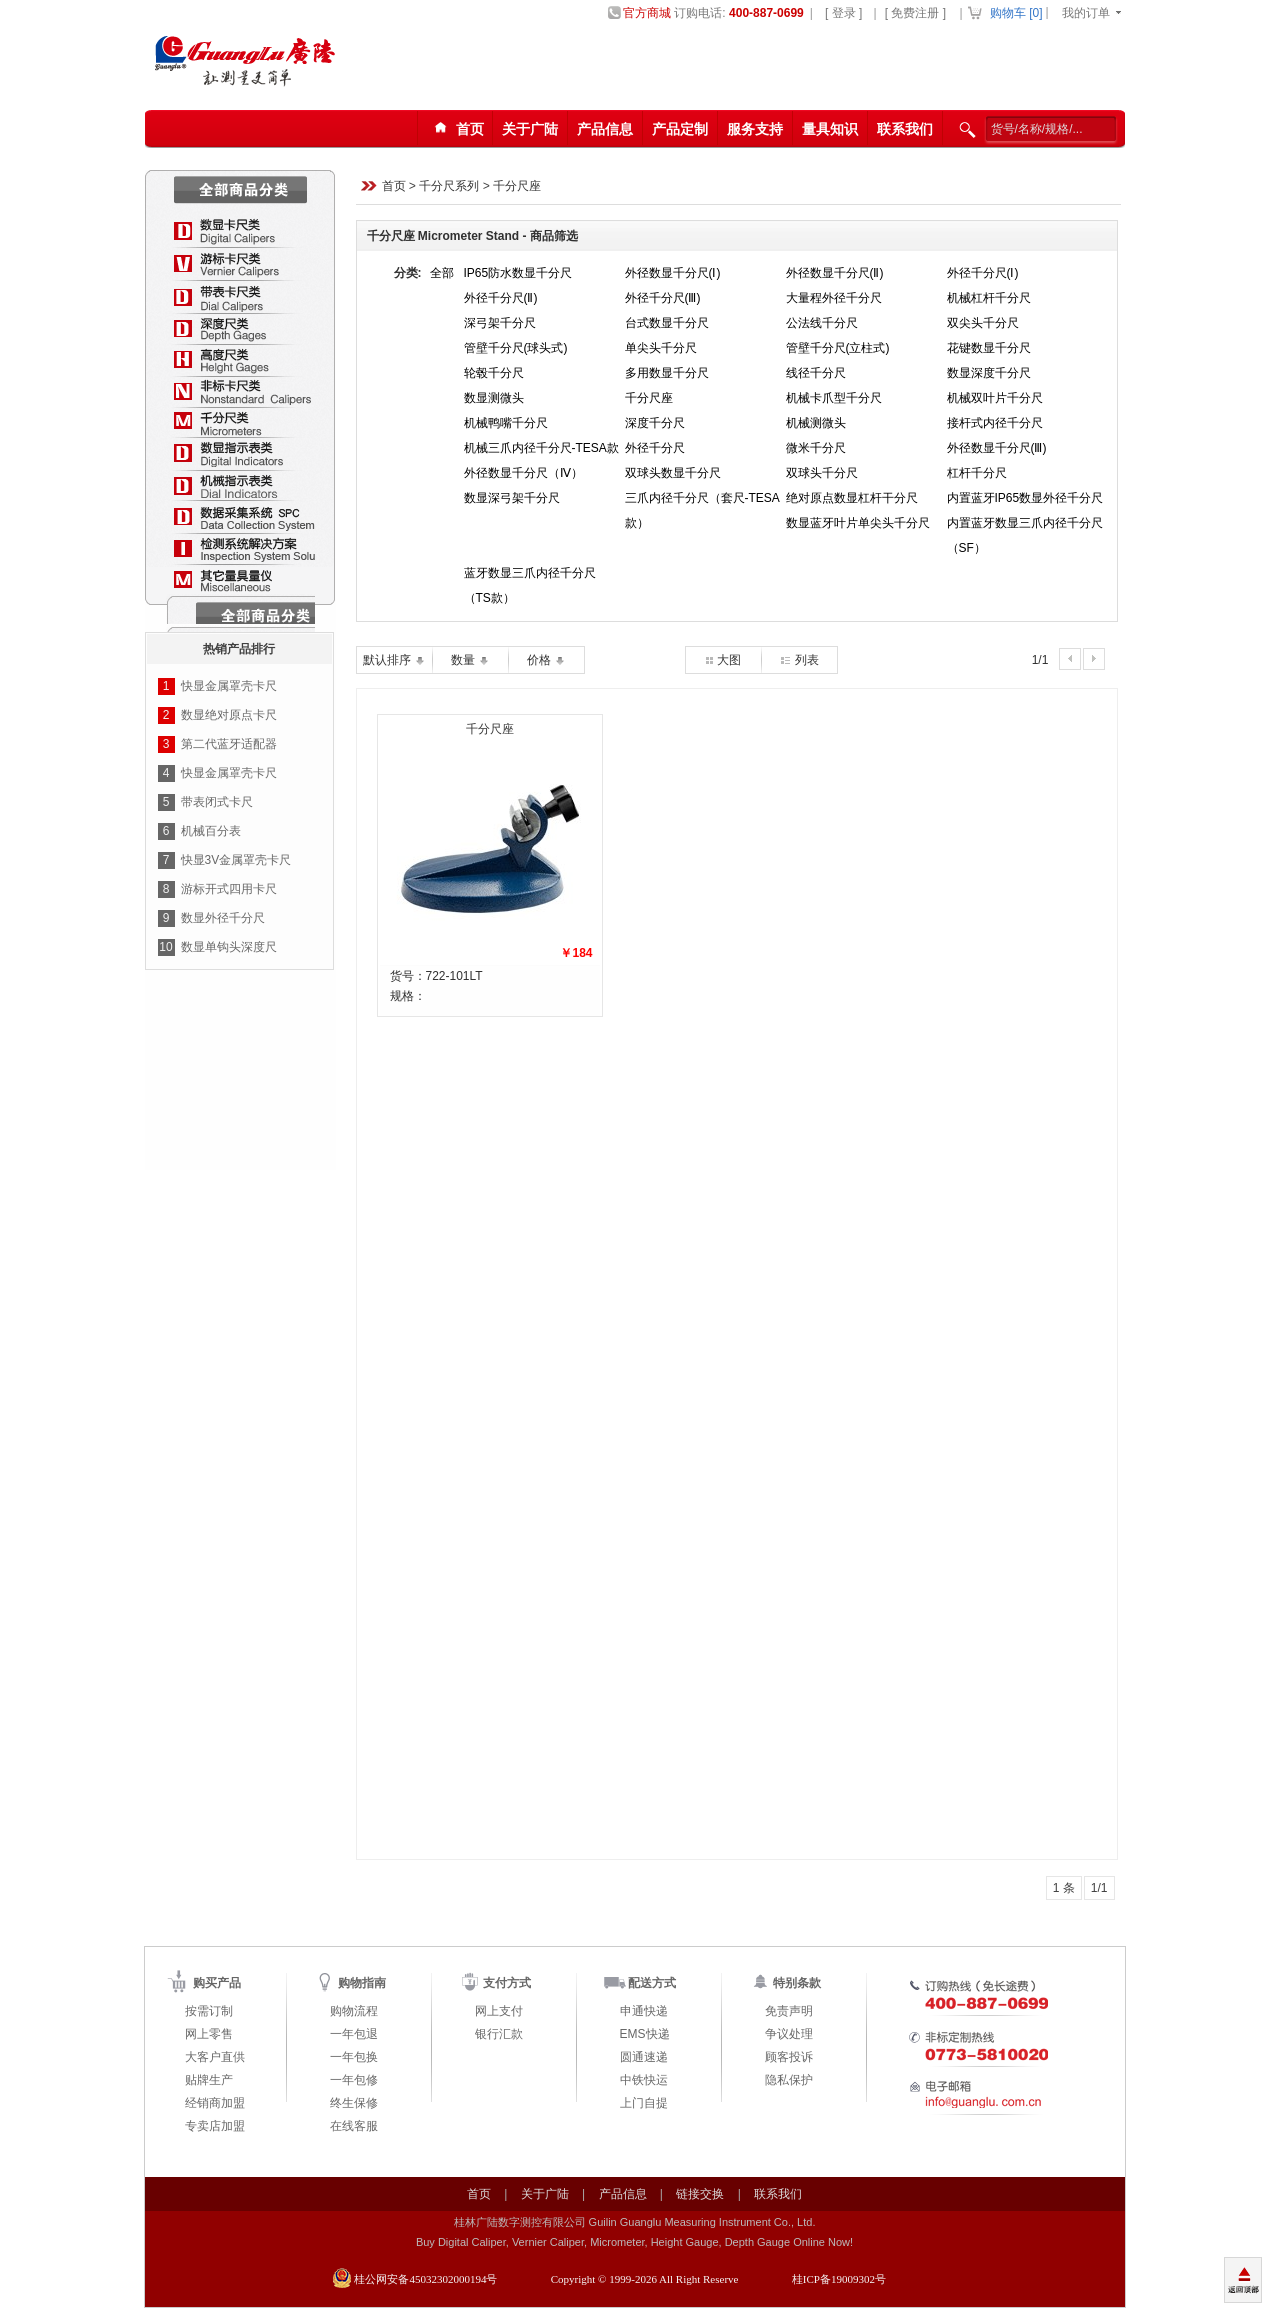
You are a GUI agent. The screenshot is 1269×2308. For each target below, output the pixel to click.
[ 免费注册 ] (915, 13)
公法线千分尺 (822, 323)
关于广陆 (530, 129)
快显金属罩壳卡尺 (229, 686)
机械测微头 (816, 423)
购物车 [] (1016, 13)
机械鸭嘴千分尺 (506, 423)
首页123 (456, 129)
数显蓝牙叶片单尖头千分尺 (858, 523)
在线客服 (354, 2126)
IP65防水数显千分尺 (518, 273)
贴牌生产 (209, 2080)
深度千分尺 (655, 423)
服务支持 (755, 129)
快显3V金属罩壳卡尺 (236, 860)
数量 (469, 660)
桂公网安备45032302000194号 (425, 2279)
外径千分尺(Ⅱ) (501, 298)
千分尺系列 (449, 187)
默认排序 (393, 660)
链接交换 (700, 2194)
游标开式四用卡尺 (229, 889)
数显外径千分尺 (223, 918)
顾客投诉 (789, 2057)
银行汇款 (499, 2034)
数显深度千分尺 (989, 373)
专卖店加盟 (215, 2126)
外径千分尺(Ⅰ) (983, 273)
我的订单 (1086, 13)
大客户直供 (215, 2057)
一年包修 (354, 2080)
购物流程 (354, 2011)
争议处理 (789, 2034)
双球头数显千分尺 (673, 473)
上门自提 (644, 2103)
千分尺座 (517, 187)
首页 (394, 187)
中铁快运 (644, 2080)
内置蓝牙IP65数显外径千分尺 (1025, 498)
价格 (545, 660)
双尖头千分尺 (983, 323)
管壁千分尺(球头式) (516, 348)
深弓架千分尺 (500, 323)
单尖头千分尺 (661, 348)
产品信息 (605, 129)
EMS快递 (645, 2034)
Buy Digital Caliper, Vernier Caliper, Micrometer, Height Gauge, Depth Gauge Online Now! (634, 2242)
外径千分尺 (655, 448)
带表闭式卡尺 (217, 802)
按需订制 (209, 2011)
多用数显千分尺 (667, 373)
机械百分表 (211, 831)
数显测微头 (494, 398)
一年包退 (354, 2034)
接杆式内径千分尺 (995, 423)
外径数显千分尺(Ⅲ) (997, 448)
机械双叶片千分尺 (995, 398)
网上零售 (209, 2034)
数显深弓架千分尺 (512, 498)
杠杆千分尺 (977, 473)
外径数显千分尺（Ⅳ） (523, 473)
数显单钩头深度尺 (229, 947)
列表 (798, 660)
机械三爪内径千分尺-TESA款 (541, 448)
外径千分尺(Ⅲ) (663, 298)
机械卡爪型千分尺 (834, 398)
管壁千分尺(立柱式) (838, 348)
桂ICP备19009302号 (839, 2279)
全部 (442, 273)
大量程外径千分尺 (834, 298)
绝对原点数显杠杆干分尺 (852, 498)
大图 (723, 660)
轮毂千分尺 (494, 373)
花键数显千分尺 (989, 348)
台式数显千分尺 (667, 323)
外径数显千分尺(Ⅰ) (673, 273)
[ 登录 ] (843, 13)
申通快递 (644, 2011)
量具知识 (830, 129)
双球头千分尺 (822, 473)
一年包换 (354, 2057)
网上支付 (499, 2011)
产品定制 (680, 129)
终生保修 (354, 2103)
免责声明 (789, 2011)
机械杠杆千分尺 (989, 298)
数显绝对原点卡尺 (229, 715)
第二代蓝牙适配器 (229, 744)
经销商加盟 (215, 2103)
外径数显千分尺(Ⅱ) (835, 273)
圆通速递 (644, 2057)
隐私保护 (789, 2080)
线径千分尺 (816, 373)
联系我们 (905, 129)
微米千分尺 (816, 448)
